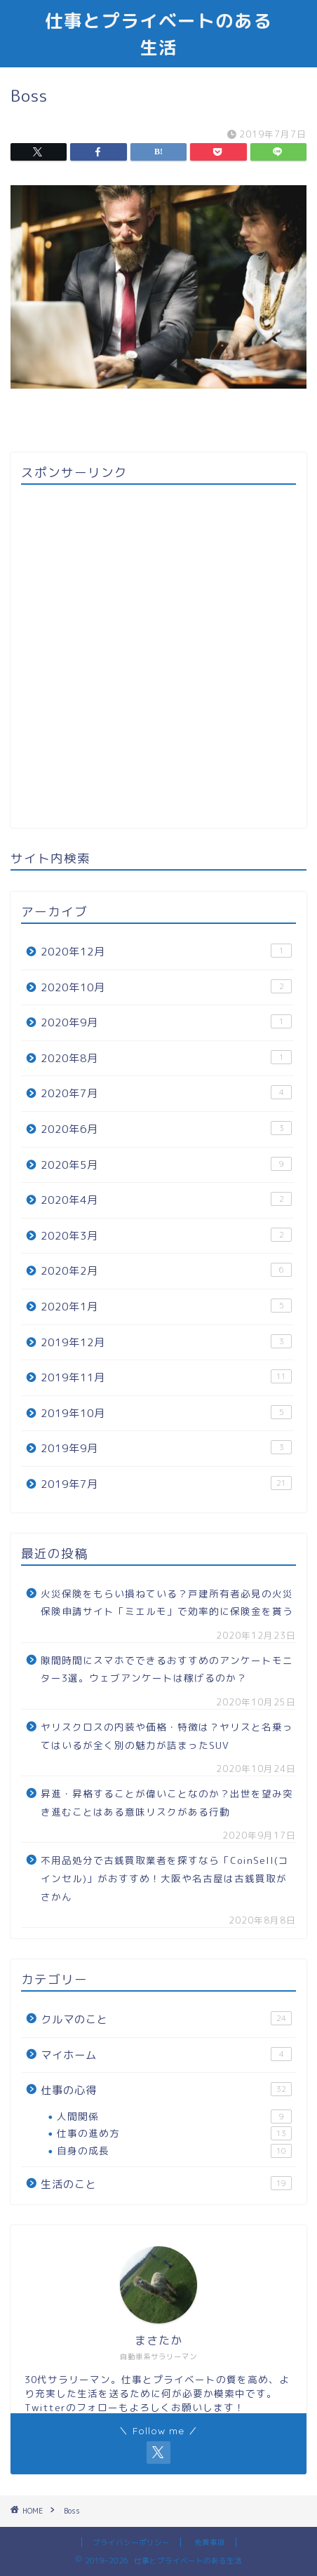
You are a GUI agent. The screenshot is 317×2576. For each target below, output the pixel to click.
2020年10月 (166, 987)
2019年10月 (166, 1413)
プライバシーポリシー (131, 2542)
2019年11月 (166, 1377)
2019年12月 (166, 1342)
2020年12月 (166, 951)
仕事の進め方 (174, 2133)
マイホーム (166, 2054)
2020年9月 (166, 1022)
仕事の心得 (166, 2090)
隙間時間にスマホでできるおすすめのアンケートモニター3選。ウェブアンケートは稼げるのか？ (167, 1669)
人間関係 (174, 2116)
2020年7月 (166, 1093)
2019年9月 (166, 1448)
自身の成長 (174, 2151)
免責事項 (209, 2542)
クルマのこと (166, 2019)
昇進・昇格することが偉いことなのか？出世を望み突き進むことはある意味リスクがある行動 (167, 1802)
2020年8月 (166, 1058)
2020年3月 (166, 1235)
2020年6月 (166, 1128)
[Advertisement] (158, 656)
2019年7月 (166, 1483)
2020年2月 (166, 1270)
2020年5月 (166, 1164)
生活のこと (166, 2184)
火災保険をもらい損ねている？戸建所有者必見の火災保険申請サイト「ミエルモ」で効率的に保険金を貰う (167, 1602)
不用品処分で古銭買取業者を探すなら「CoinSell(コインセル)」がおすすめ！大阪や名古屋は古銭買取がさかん (165, 1878)
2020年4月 (166, 1199)
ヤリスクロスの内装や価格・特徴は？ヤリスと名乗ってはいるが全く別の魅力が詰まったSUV (167, 1736)
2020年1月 (166, 1306)
